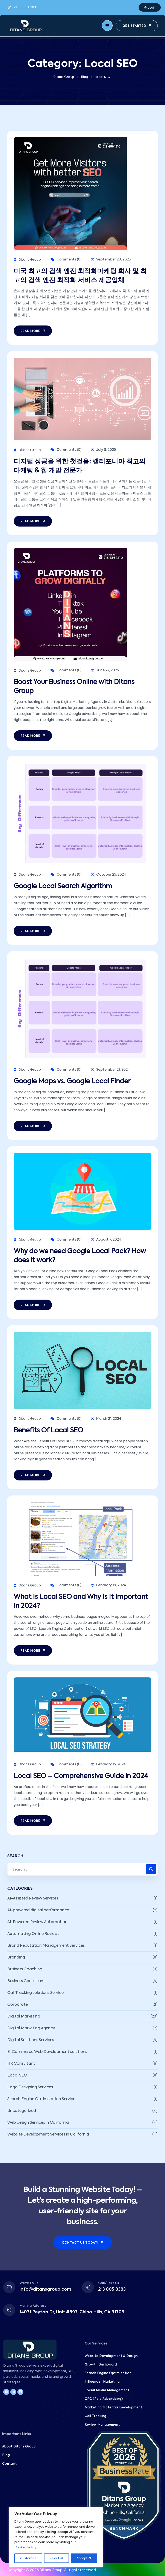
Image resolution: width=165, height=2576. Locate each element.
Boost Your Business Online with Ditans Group (74, 687)
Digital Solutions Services (30, 2040)
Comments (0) (65, 259)
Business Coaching (24, 1969)
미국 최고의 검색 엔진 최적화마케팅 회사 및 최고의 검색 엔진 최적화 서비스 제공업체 (80, 276)
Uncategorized (21, 2111)
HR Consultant (21, 2064)
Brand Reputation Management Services (46, 1946)
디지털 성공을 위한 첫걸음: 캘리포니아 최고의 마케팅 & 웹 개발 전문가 (79, 466)
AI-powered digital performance (38, 1910)
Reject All (56, 2558)
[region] (56, 2537)
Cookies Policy (25, 2547)
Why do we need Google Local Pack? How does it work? (80, 1256)
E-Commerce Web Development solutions (47, 2052)
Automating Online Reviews (33, 1934)
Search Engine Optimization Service (41, 2099)
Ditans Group (51, 2570)
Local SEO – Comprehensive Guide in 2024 (81, 1776)
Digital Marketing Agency (31, 2028)
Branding (16, 1957)
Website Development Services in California (48, 2134)
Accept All (84, 2558)
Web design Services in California (38, 2123)
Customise (28, 2558)
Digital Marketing (23, 2016)
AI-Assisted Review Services (32, 1898)
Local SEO (17, 2075)
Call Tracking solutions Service (35, 1993)
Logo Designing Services (30, 2087)
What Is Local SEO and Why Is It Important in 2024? (81, 1601)
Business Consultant (26, 1981)
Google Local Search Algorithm (63, 886)
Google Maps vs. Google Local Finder (72, 1081)
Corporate (17, 2005)
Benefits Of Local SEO (48, 1430)
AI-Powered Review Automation (37, 1922)
